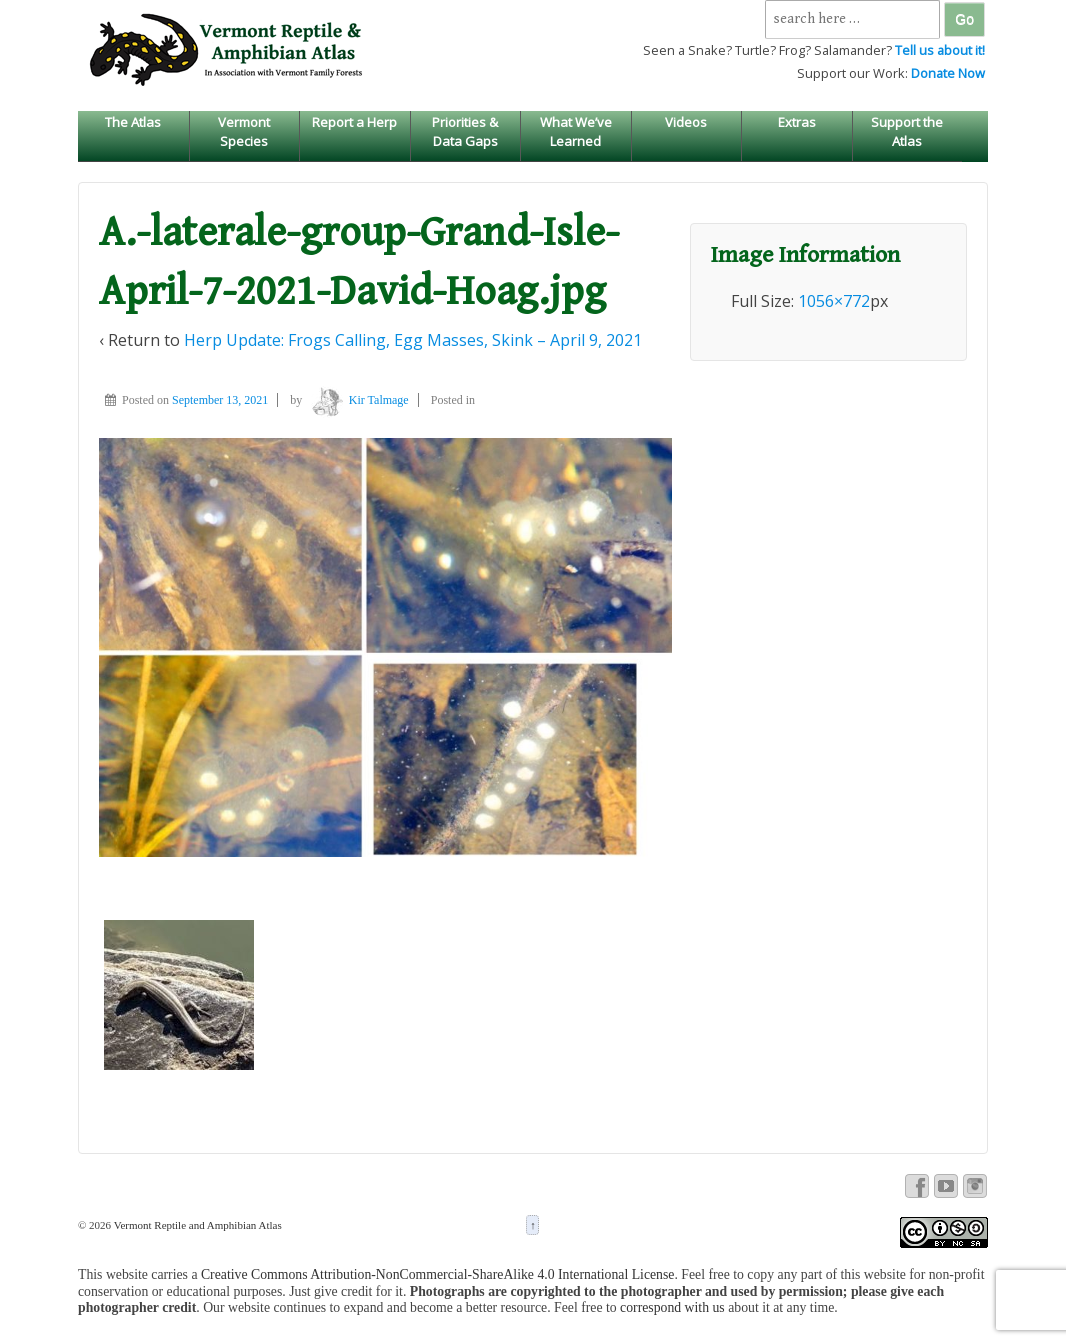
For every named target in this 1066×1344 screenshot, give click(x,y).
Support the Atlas (907, 131)
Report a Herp (354, 122)
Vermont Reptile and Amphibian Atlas (196, 1225)
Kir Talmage (356, 400)
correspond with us (672, 1307)
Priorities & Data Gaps (465, 131)
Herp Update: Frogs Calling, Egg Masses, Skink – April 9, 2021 (413, 340)
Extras (797, 122)
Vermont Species (244, 131)
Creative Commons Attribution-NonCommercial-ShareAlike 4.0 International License (438, 1274)
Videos (686, 122)
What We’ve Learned (576, 131)
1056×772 (834, 301)
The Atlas (133, 122)
